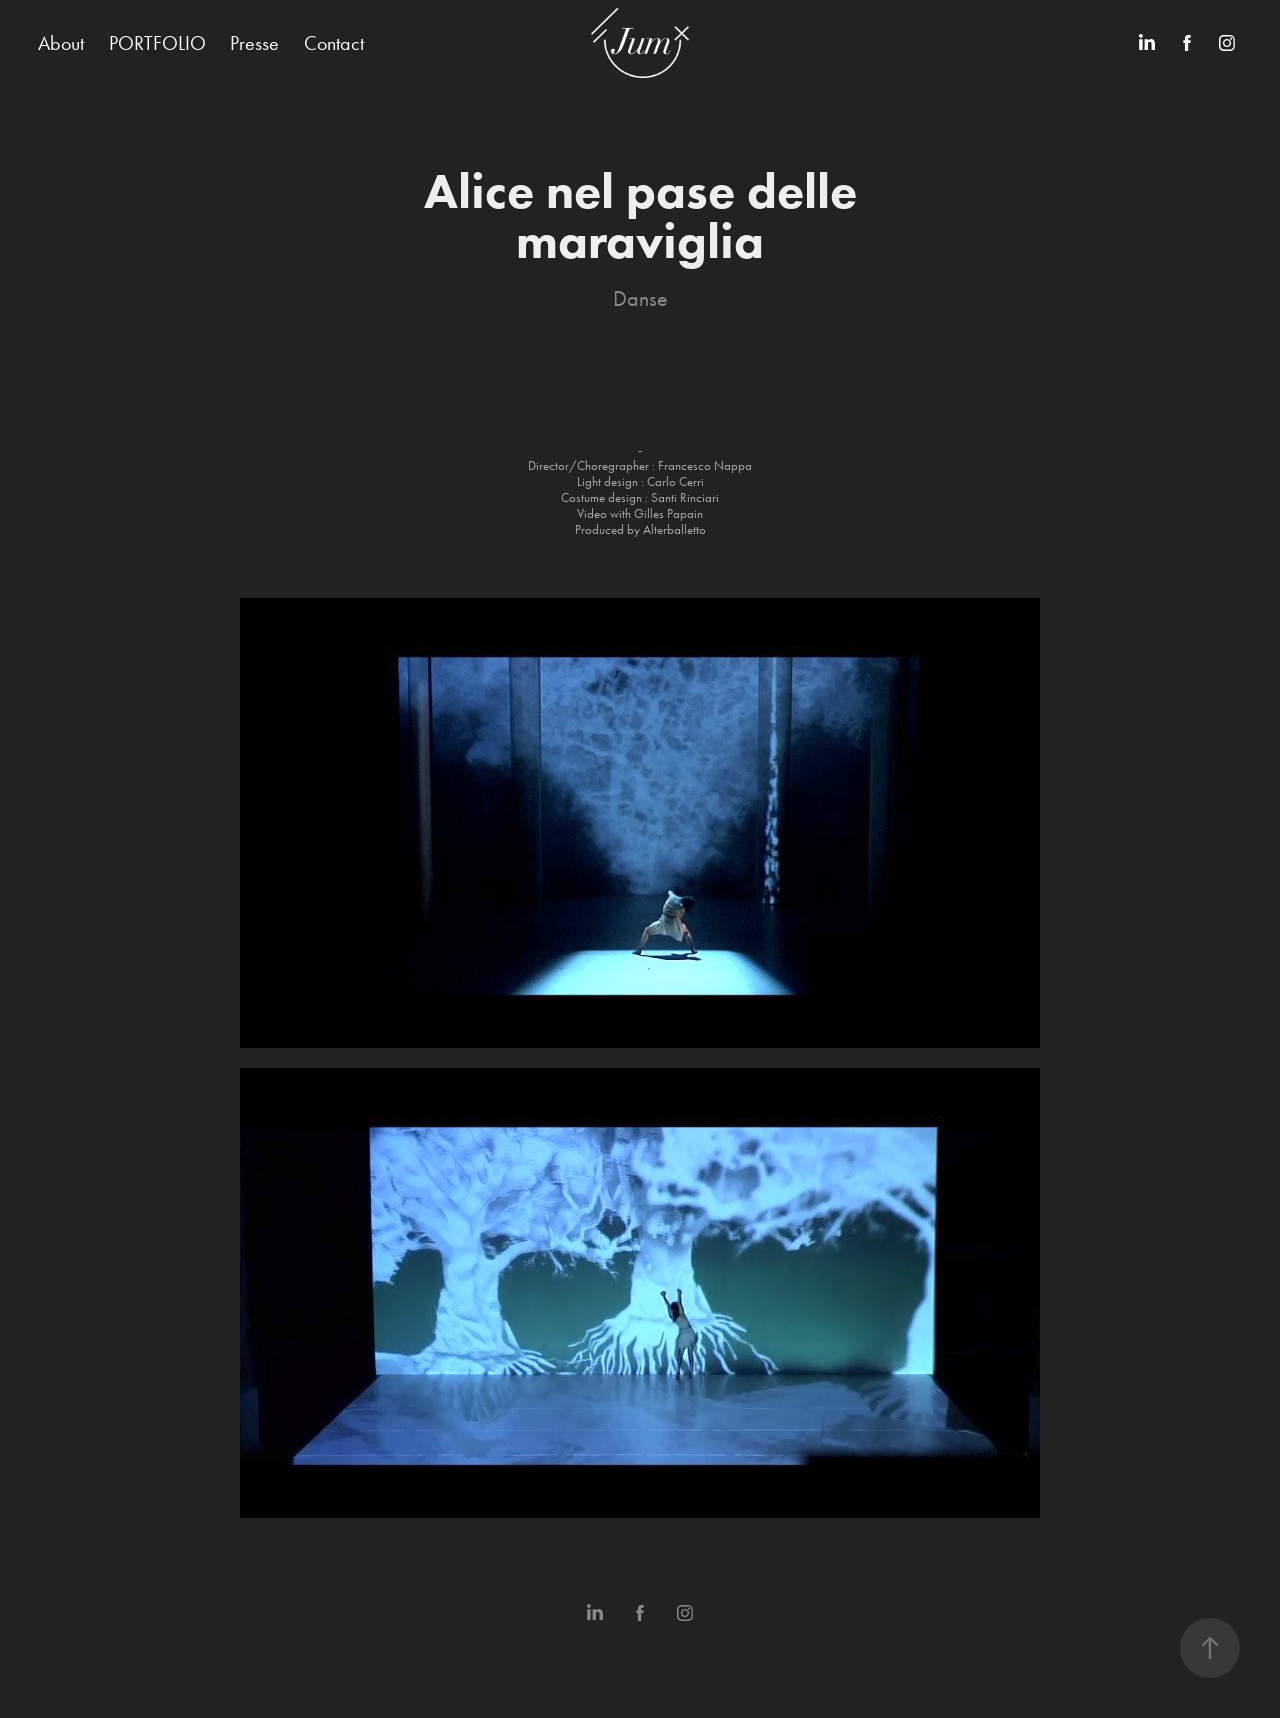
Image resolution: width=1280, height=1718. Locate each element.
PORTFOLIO (157, 43)
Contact (334, 43)
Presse (254, 43)
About (61, 43)
